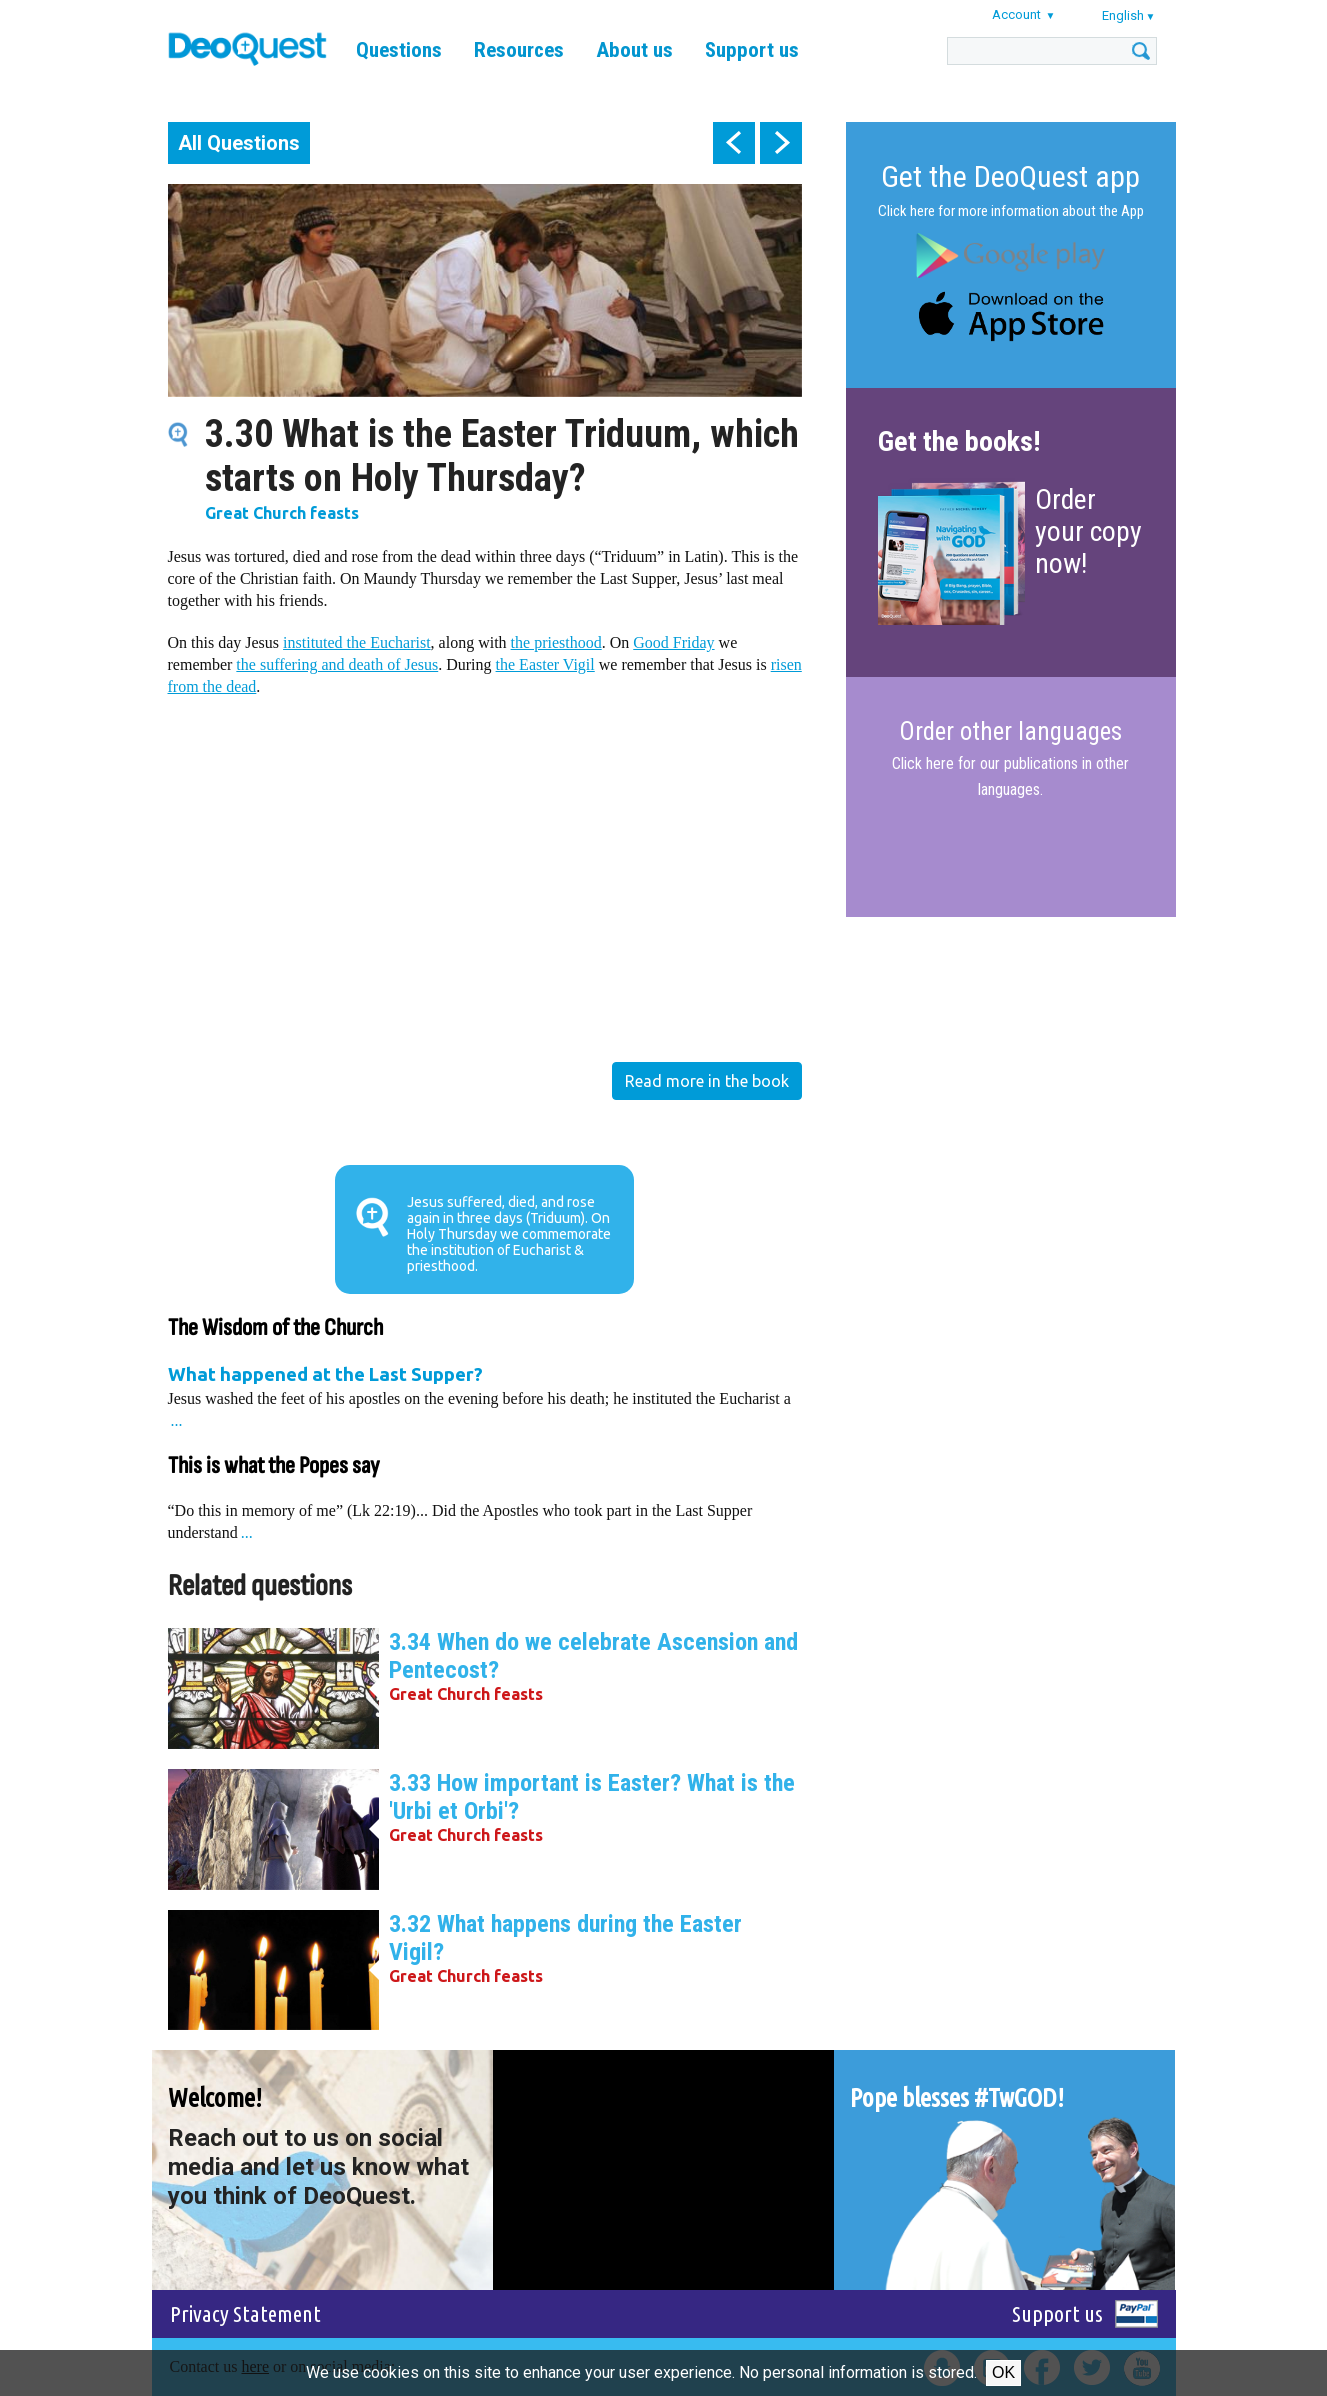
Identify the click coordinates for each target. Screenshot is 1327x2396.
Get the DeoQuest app (1010, 176)
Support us (752, 50)
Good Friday (673, 642)
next (781, 143)
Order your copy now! (1088, 531)
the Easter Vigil (545, 664)
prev (734, 143)
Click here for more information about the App (1011, 211)
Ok (1003, 2372)
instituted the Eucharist (357, 642)
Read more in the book (707, 1081)
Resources (519, 50)
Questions (399, 50)
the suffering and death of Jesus (337, 664)
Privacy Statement (245, 2313)
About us (634, 50)
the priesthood (556, 642)
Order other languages (1010, 732)
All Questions (239, 143)
